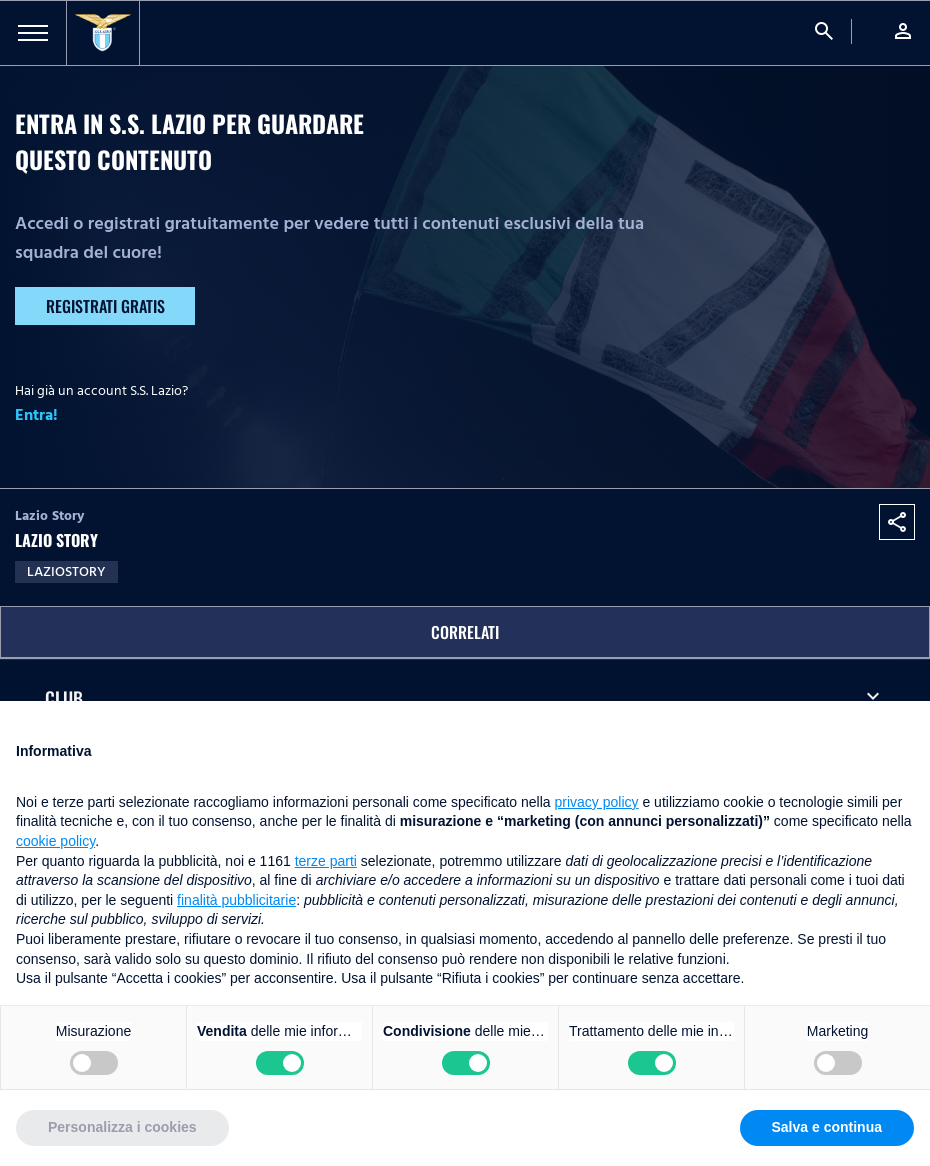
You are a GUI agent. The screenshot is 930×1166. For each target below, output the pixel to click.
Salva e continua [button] (827, 1127)
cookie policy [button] (55, 841)
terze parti (326, 861)
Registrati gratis (105, 306)
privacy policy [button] (597, 802)
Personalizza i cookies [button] (122, 1127)
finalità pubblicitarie (236, 900)
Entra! (36, 415)
